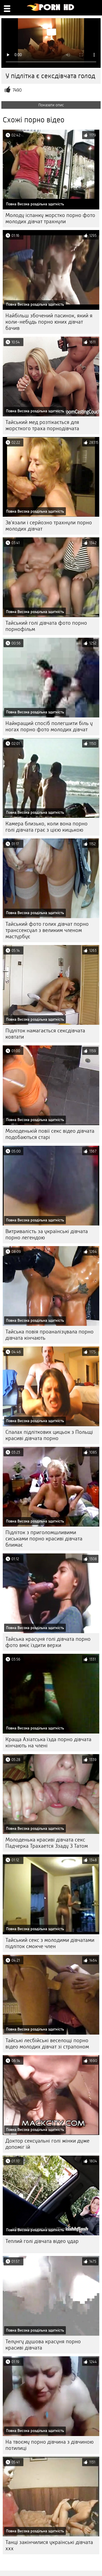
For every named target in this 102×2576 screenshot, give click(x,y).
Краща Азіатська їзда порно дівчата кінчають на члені (48, 1742)
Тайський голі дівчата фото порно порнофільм (46, 626)
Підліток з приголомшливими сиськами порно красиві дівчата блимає (43, 1538)
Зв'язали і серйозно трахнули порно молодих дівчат (48, 525)
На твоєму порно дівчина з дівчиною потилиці (49, 2445)
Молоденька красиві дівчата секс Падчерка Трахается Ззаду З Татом (46, 1843)
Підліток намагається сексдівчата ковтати (45, 1033)
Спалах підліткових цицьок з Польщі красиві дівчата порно (49, 1435)
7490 (17, 90)
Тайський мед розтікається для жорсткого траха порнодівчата (42, 425)
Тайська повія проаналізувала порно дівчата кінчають (49, 1335)
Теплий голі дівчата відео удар (42, 2241)
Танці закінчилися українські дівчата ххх (49, 2545)
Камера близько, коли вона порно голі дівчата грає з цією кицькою (46, 827)
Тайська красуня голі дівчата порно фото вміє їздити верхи (48, 1642)
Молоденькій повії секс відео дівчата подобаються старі (49, 1134)
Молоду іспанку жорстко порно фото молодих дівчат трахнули (50, 218)
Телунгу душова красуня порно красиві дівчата (43, 2344)
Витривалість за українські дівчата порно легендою (46, 1234)
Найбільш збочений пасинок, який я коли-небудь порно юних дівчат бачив (48, 321)
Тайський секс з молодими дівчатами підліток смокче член (49, 1943)
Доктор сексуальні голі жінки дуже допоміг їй (47, 2144)
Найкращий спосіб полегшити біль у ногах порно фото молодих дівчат (49, 726)
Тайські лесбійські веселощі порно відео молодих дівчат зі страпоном (47, 2043)
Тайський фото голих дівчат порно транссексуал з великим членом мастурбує (47, 930)
